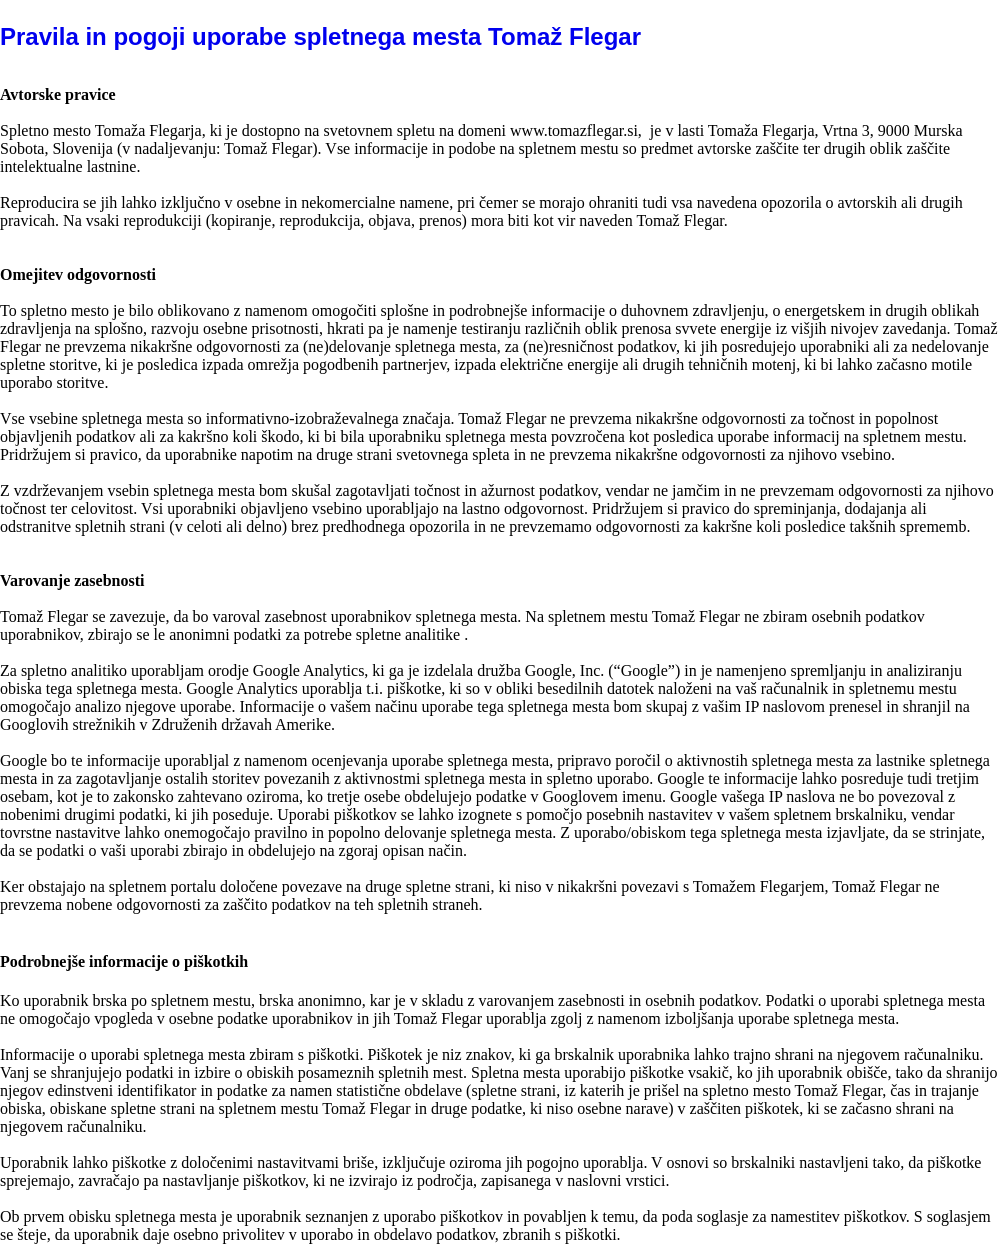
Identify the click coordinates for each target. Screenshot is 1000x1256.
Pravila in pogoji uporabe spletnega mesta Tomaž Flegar (320, 36)
